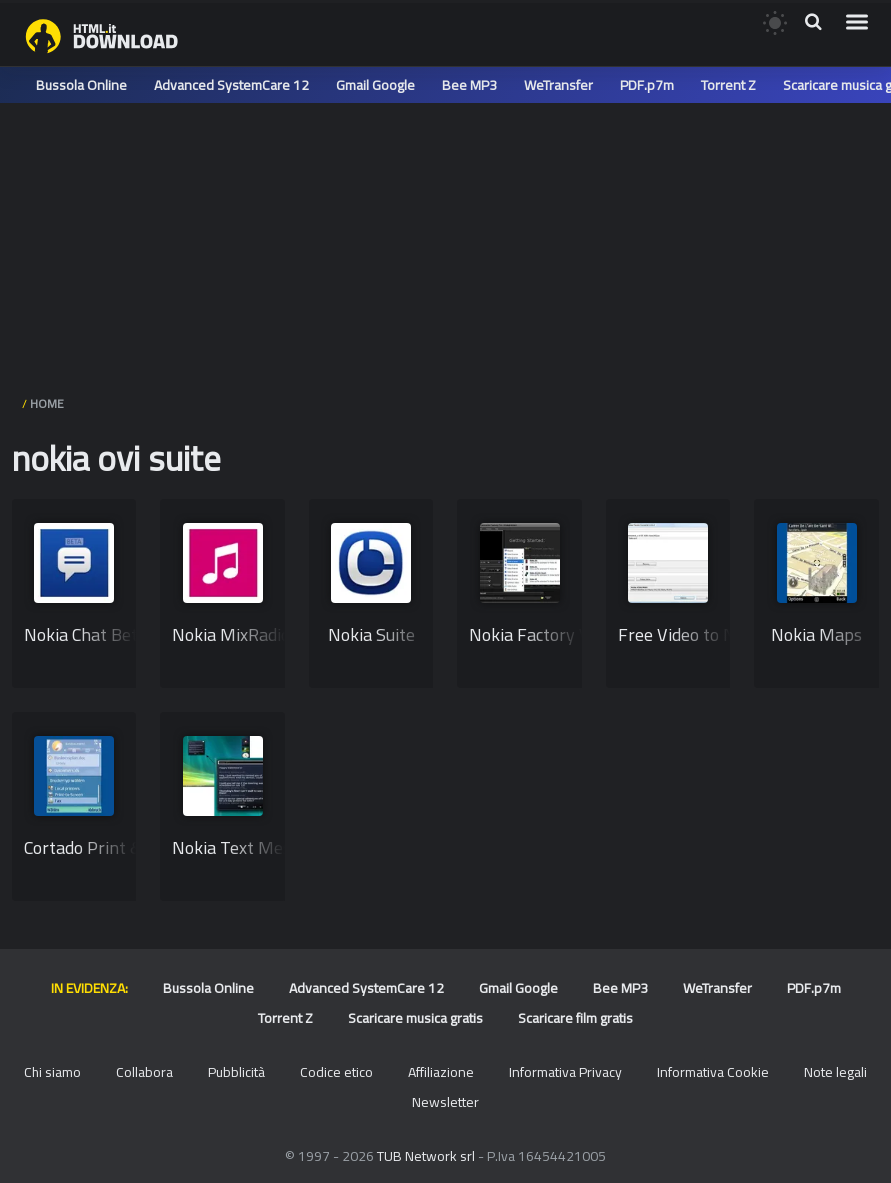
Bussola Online (81, 85)
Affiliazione (441, 1072)
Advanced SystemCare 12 (231, 85)
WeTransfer (558, 85)
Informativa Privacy (565, 1072)
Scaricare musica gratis (415, 1018)
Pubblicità (236, 1072)
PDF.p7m (647, 85)
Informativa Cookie (713, 1072)
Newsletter (445, 1102)
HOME (47, 403)
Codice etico (336, 1072)
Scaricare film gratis (575, 1018)
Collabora (144, 1072)
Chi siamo (52, 1072)
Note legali (835, 1072)
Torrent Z (728, 85)
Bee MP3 (469, 85)
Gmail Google (375, 85)
